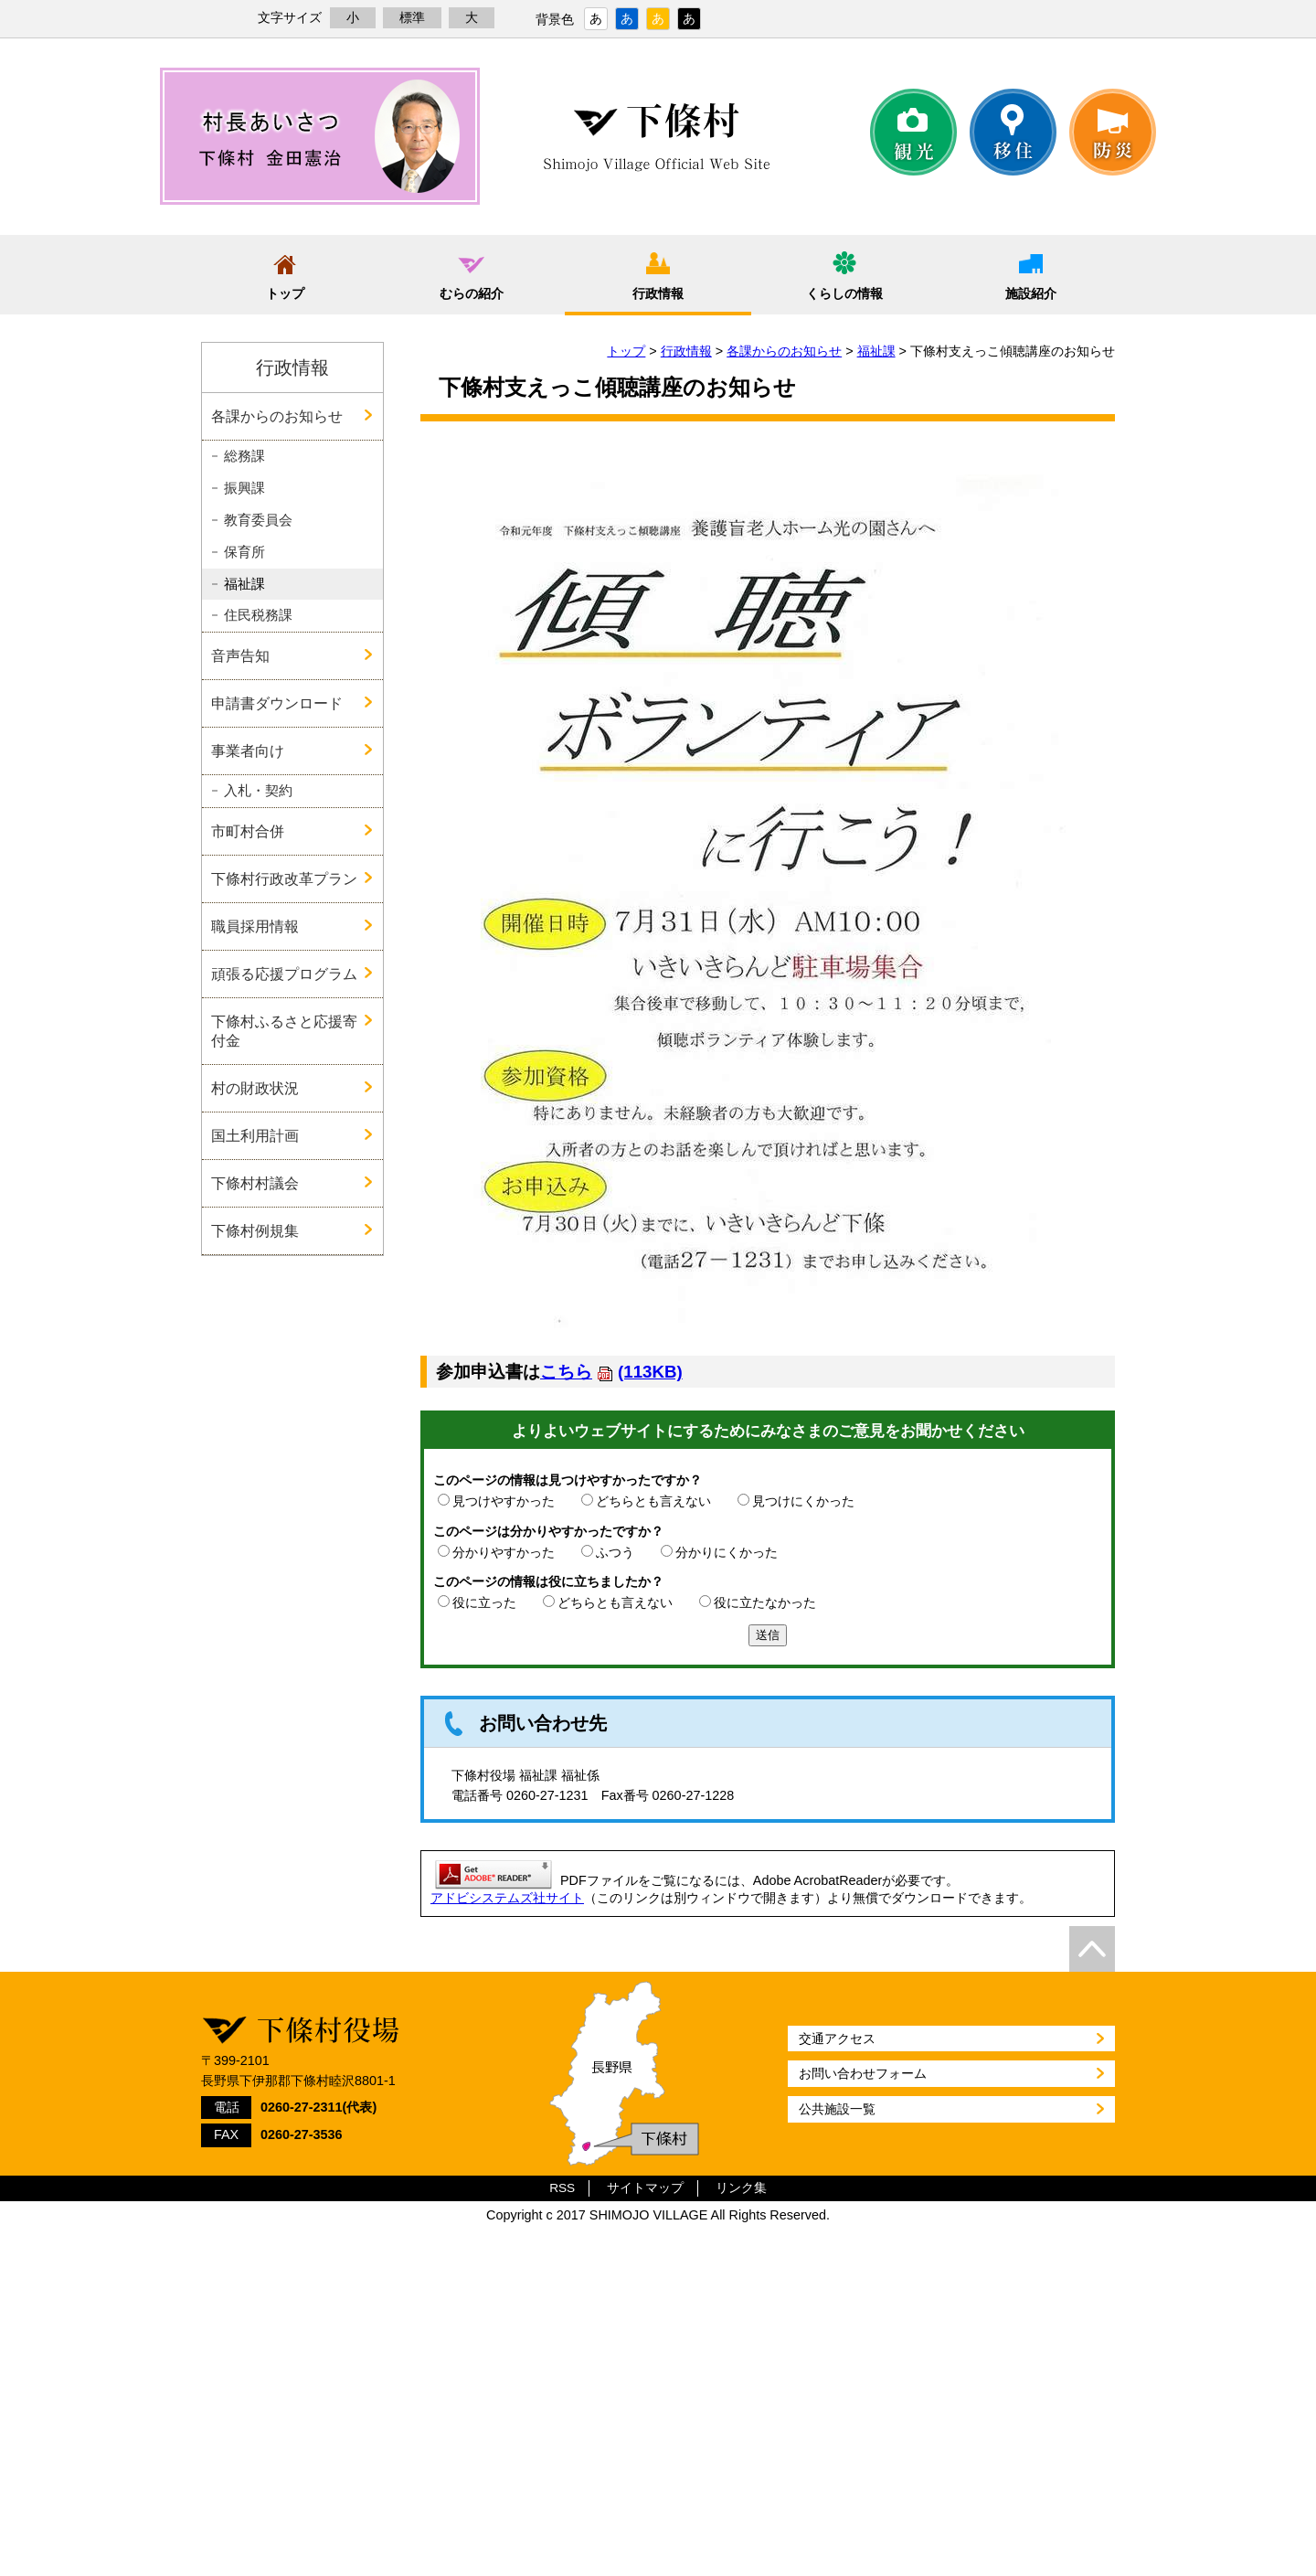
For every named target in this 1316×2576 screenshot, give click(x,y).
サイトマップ (645, 2188)
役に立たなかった (765, 1602)
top (1092, 1949)
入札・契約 (258, 790)
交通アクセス (837, 2038)
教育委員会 (258, 520)
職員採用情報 (255, 926)
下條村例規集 (255, 1230)
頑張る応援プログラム (284, 973)
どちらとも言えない (653, 1501)
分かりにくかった (726, 1552)
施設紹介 (1030, 293)
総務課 (244, 456)
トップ (285, 293)
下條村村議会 (255, 1183)
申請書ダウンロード (277, 703)
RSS (562, 2188)
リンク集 (741, 2188)
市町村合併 (247, 831)
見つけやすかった (503, 1501)
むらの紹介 (472, 293)
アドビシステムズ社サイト (507, 1897)
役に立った (484, 1602)
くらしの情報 (844, 293)
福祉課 (876, 351)
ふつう (615, 1552)
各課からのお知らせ (784, 351)
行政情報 (658, 293)
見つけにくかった (803, 1501)
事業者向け (247, 750)
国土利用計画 (255, 1135)
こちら (611, 1371)
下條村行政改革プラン (284, 878)
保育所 (244, 552)
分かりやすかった (503, 1552)
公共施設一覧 (837, 2109)
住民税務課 (258, 615)
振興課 (244, 488)
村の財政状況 (255, 1088)
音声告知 (240, 655)
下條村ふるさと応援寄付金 (284, 1030)
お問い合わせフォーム (863, 2073)
